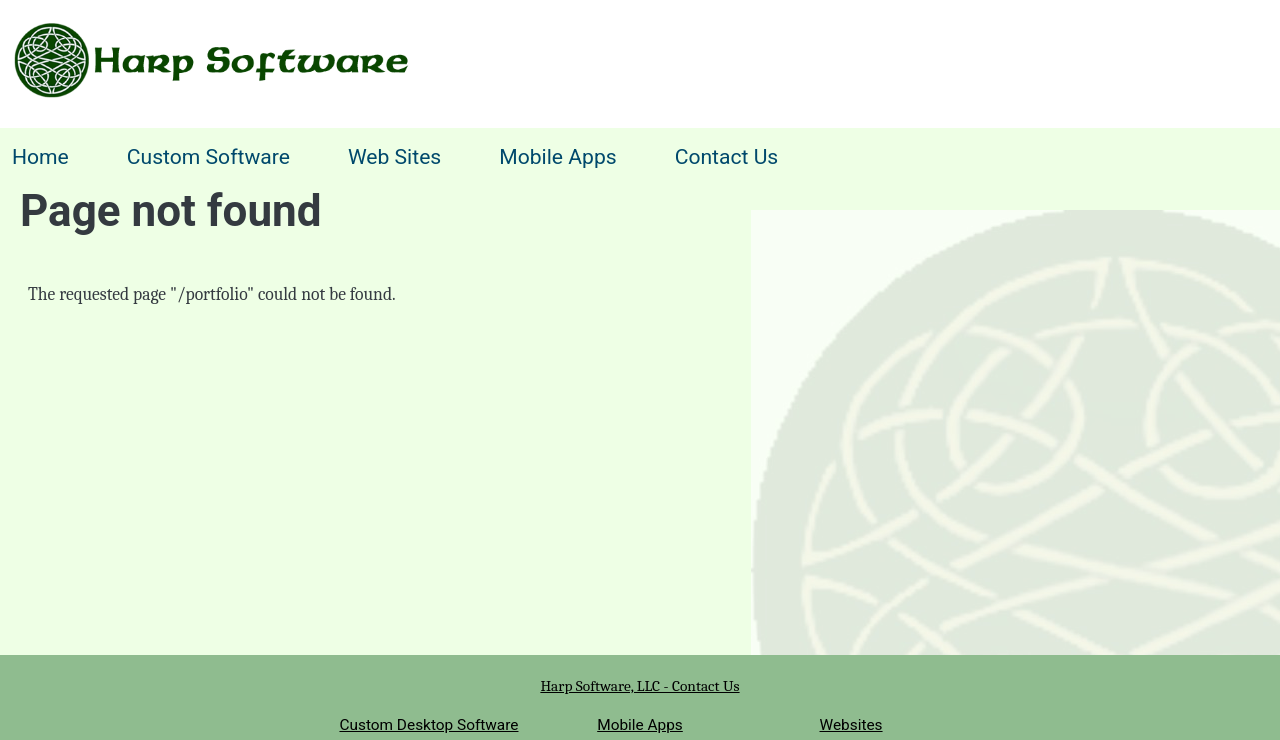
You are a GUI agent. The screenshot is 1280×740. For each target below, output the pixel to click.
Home (40, 156)
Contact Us (727, 156)
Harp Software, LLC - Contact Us (639, 686)
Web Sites (394, 156)
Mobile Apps (557, 156)
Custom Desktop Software (428, 725)
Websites (851, 725)
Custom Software (208, 156)
